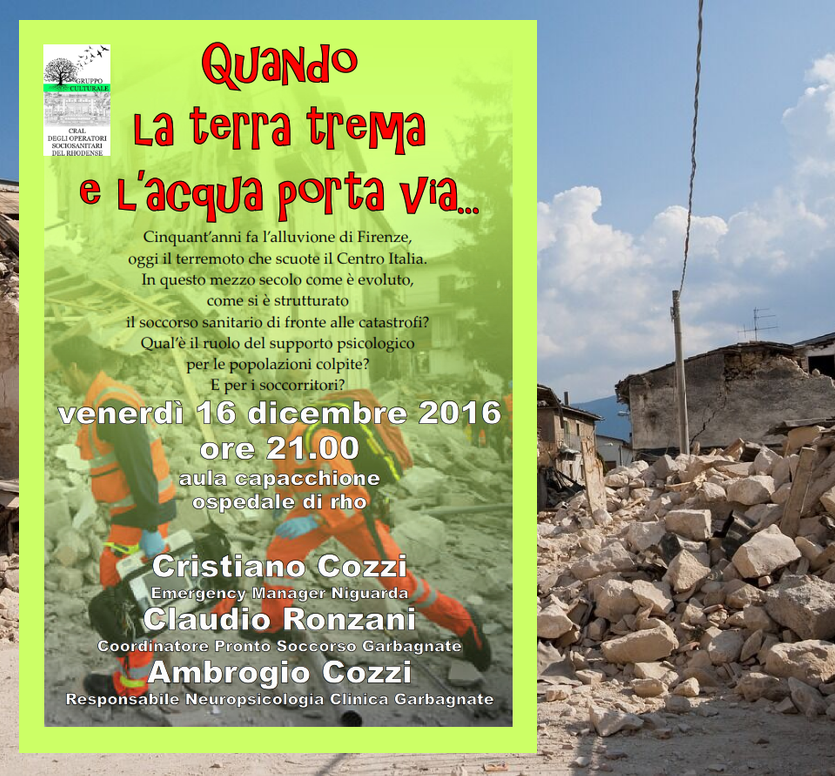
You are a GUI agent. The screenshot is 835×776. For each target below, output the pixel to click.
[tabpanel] (417, 388)
